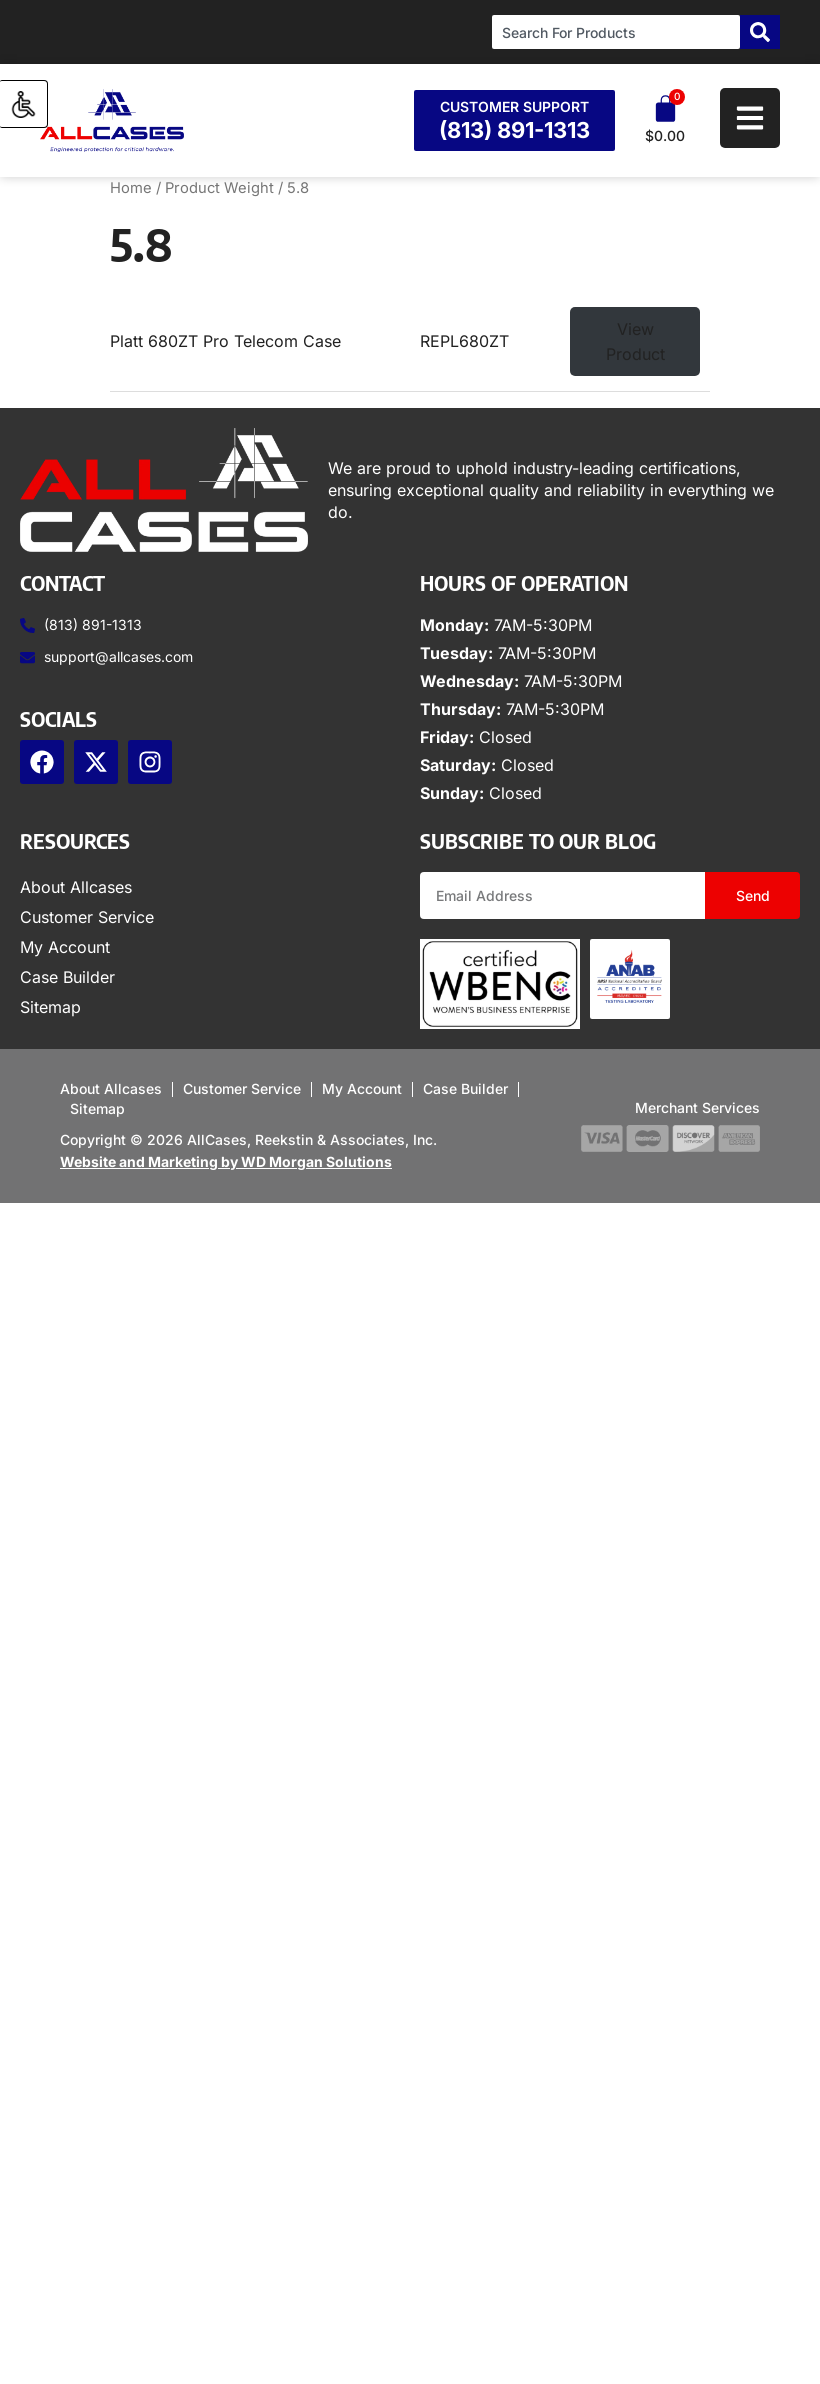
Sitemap (50, 1007)
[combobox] (616, 32)
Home (131, 188)
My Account (65, 947)
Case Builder (67, 977)
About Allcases (76, 887)
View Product (635, 341)
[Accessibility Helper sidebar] (24, 104)
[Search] (760, 32)
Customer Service (87, 917)
